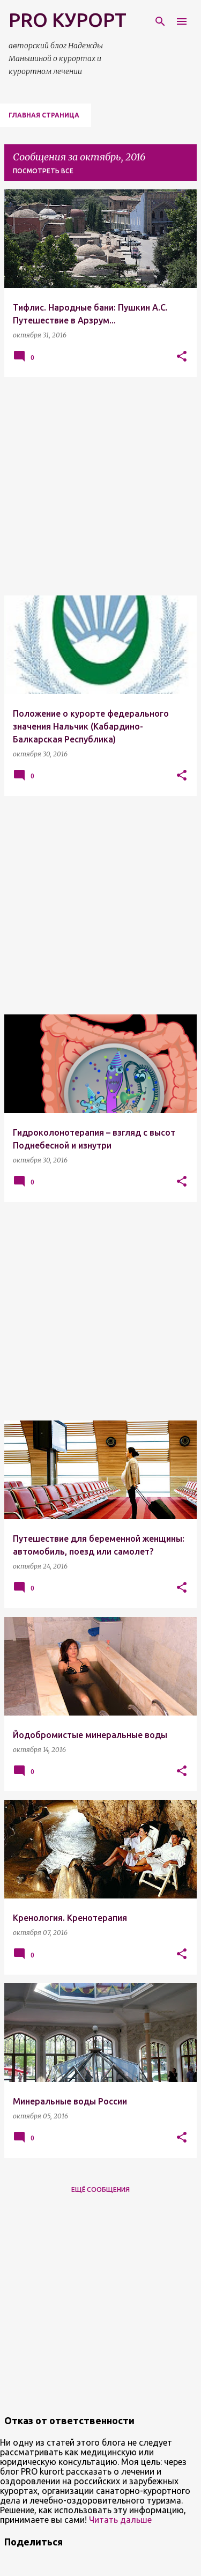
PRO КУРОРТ (67, 20)
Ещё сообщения (100, 2189)
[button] (181, 357)
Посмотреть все (43, 170)
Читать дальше (120, 2520)
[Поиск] (160, 21)
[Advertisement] (100, 486)
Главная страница (44, 115)
